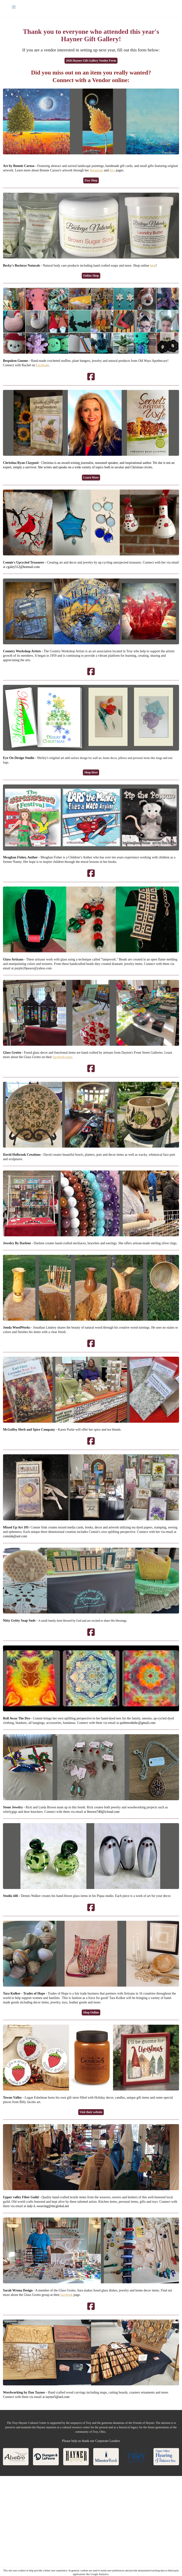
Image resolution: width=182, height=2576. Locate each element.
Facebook (43, 378)
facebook (66, 2390)
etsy (124, 172)
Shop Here (91, 802)
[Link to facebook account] (91, 389)
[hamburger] (14, 7)
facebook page (63, 1098)
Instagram (108, 172)
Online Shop (91, 284)
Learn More (91, 495)
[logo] (96, 7)
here (153, 273)
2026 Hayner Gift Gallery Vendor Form (91, 61)
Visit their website (91, 2200)
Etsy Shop (91, 183)
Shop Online (91, 2095)
